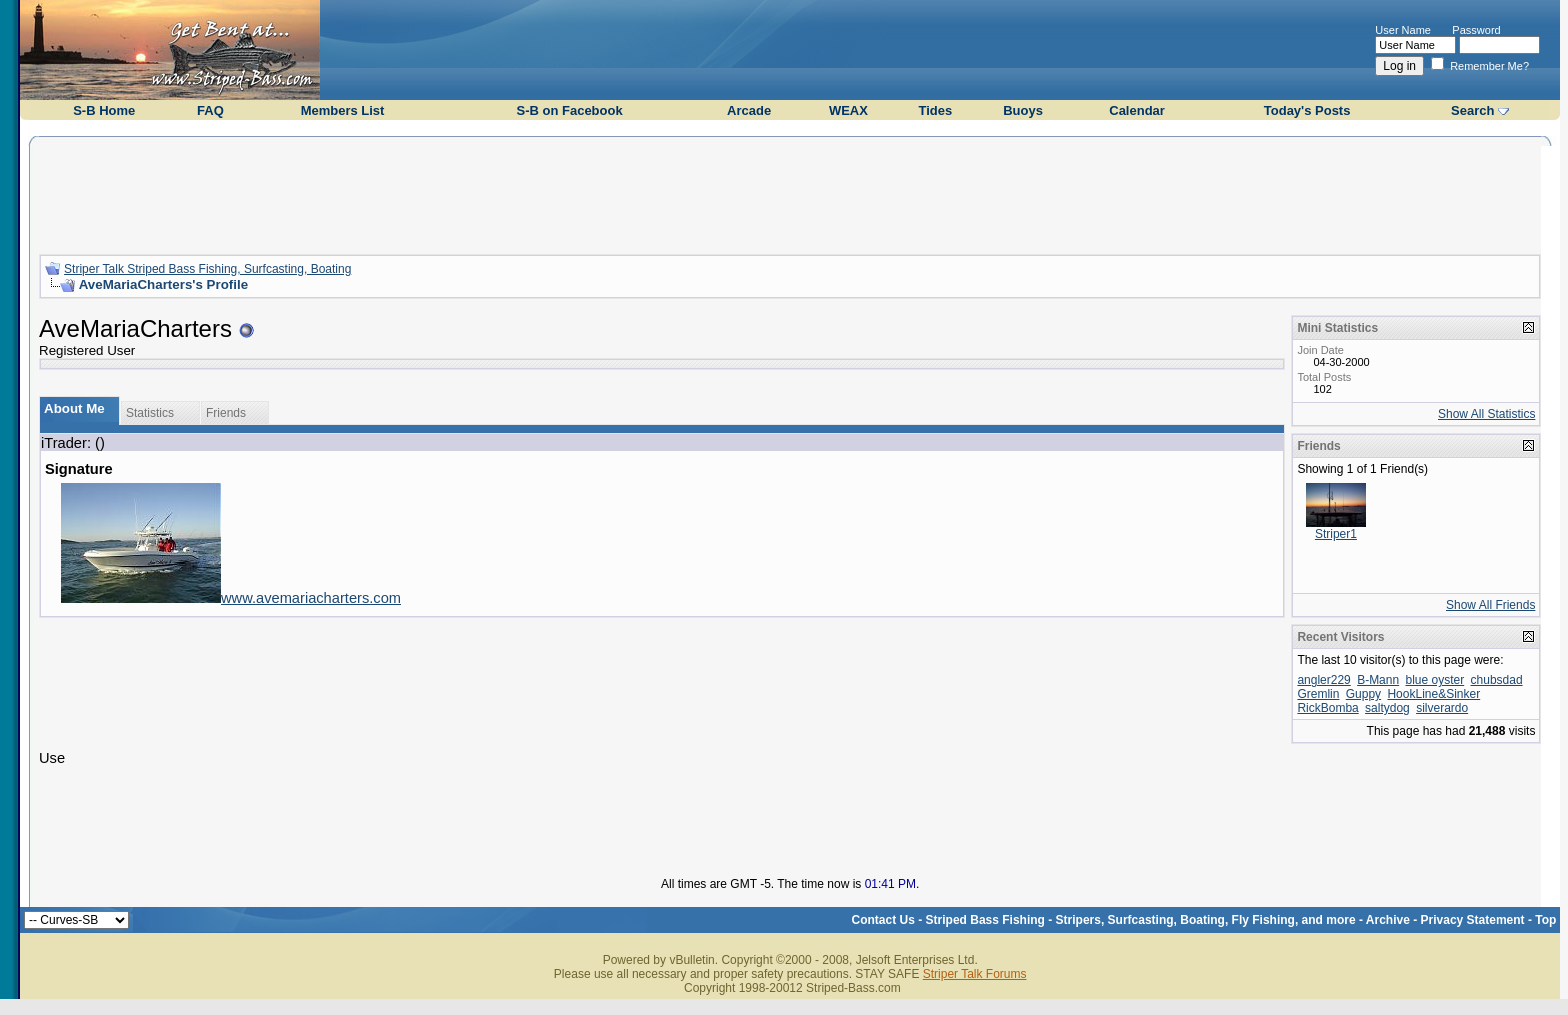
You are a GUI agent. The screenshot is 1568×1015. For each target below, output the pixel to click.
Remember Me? (1480, 66)
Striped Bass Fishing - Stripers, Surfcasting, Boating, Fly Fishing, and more (1141, 920)
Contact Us (883, 920)
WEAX (848, 110)
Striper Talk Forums (975, 974)
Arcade (749, 110)
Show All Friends (1490, 605)
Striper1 (1336, 534)
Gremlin (1318, 694)
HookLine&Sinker (1433, 694)
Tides (935, 110)
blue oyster (1435, 680)
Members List (343, 110)
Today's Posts (1307, 110)
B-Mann (1378, 680)
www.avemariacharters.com (311, 598)
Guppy (1363, 694)
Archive (1388, 920)
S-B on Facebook (569, 110)
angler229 (1323, 680)
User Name (1403, 30)
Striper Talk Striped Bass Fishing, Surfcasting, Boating (207, 269)
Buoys (1023, 110)
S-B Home (104, 110)
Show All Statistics (1486, 414)
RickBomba (1327, 708)
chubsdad (1497, 680)
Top (1545, 920)
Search (1472, 110)
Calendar (1137, 110)
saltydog (1387, 708)
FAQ (210, 110)
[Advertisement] (790, 193)
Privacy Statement (1473, 920)
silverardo (1442, 708)
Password (1476, 30)
